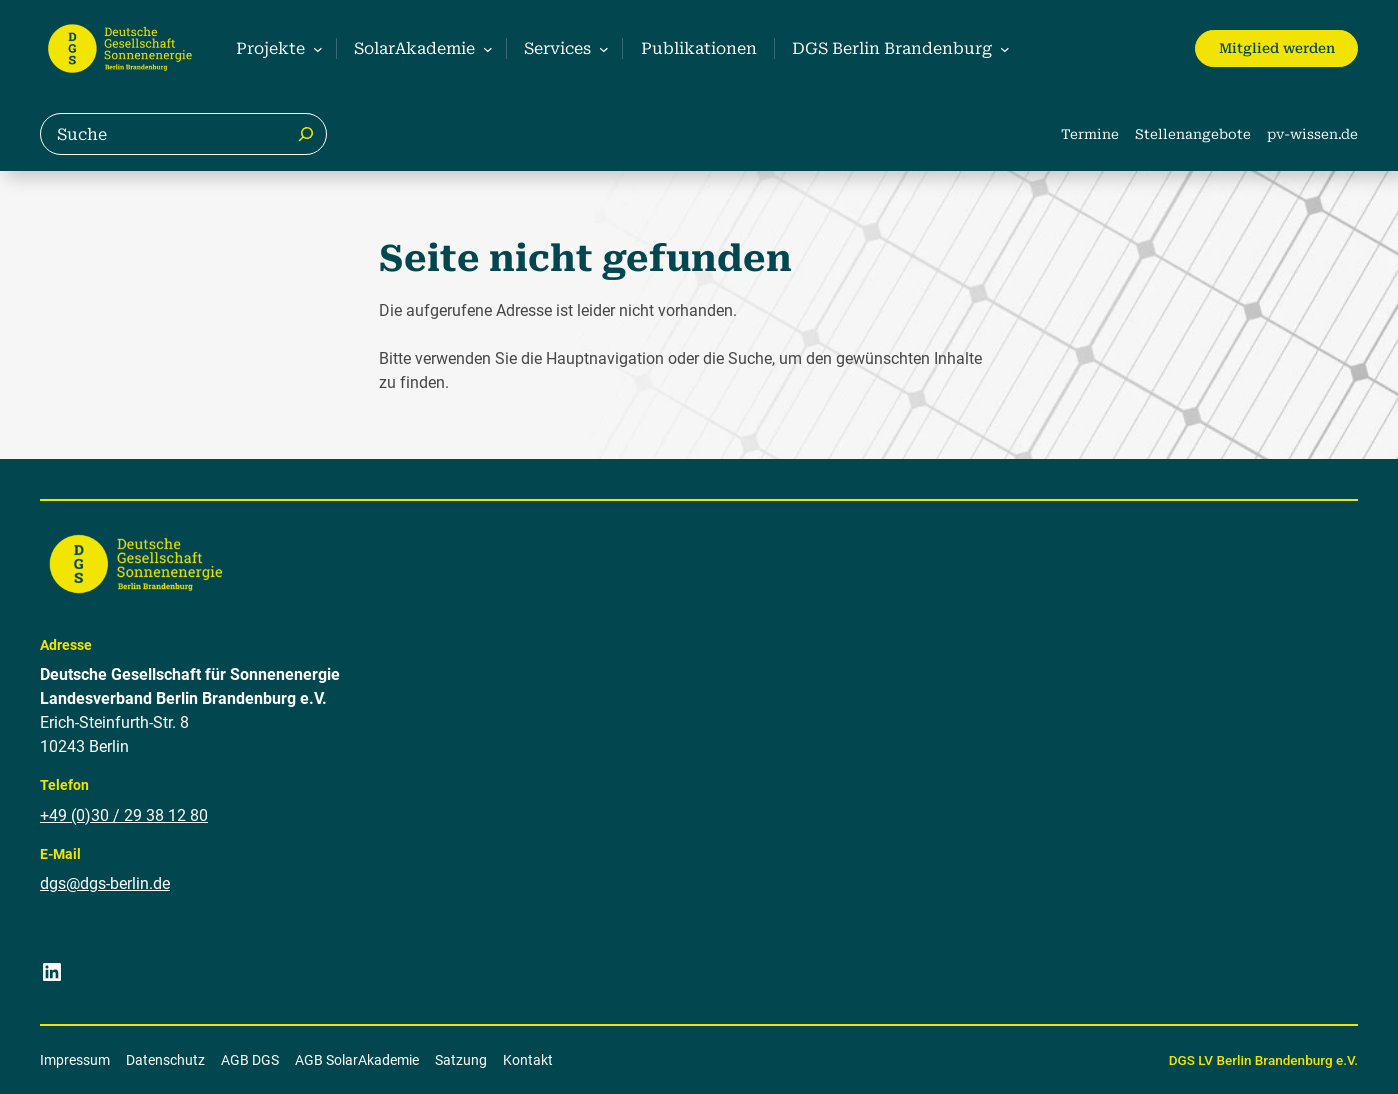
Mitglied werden (1277, 48)
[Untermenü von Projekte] (276, 49)
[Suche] (306, 134)
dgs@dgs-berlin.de (105, 883)
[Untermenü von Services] (563, 49)
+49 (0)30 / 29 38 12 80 (124, 814)
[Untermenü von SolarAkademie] (420, 49)
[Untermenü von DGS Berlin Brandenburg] (898, 49)
